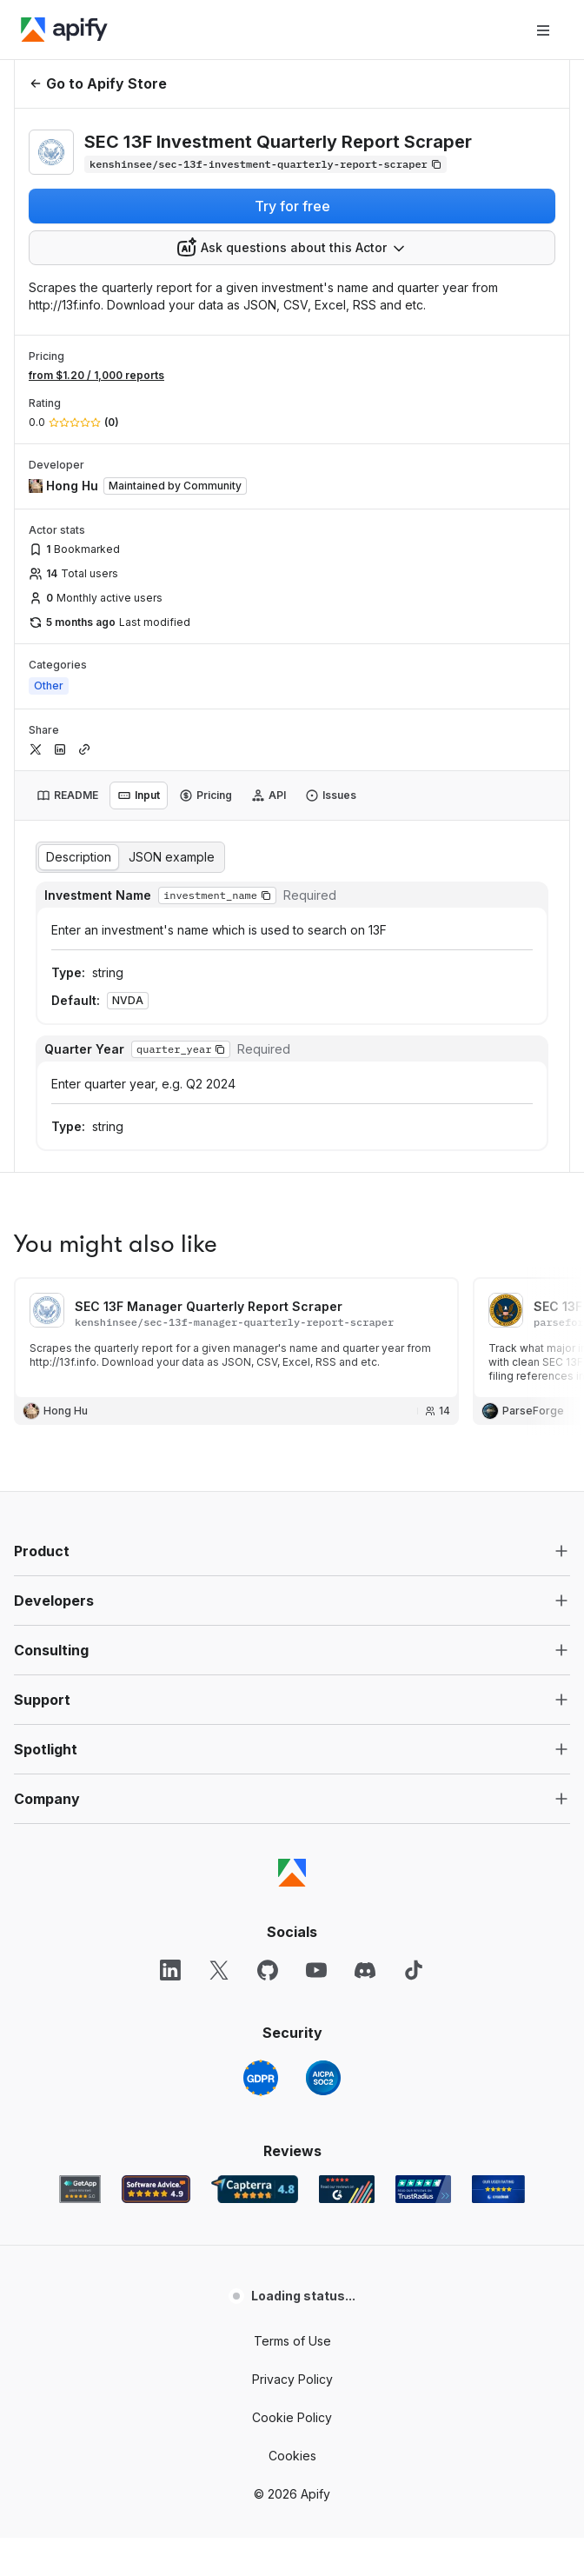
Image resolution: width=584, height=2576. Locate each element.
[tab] (67, 795)
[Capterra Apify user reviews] (254, 2189)
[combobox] (292, 247)
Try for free (292, 206)
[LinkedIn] (170, 1970)
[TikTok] (414, 1970)
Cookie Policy (292, 2417)
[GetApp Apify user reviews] (80, 2189)
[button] (266, 895)
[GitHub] (268, 1970)
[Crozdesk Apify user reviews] (498, 2189)
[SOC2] (323, 2078)
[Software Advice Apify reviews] (156, 2189)
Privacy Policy (292, 2379)
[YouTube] (316, 1970)
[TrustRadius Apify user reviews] (423, 2189)
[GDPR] (261, 2078)
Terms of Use (292, 2340)
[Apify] (64, 29)
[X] (219, 1970)
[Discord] (365, 1970)
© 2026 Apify (292, 2493)
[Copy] (265, 164)
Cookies (292, 2455)
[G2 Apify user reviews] (347, 2189)
